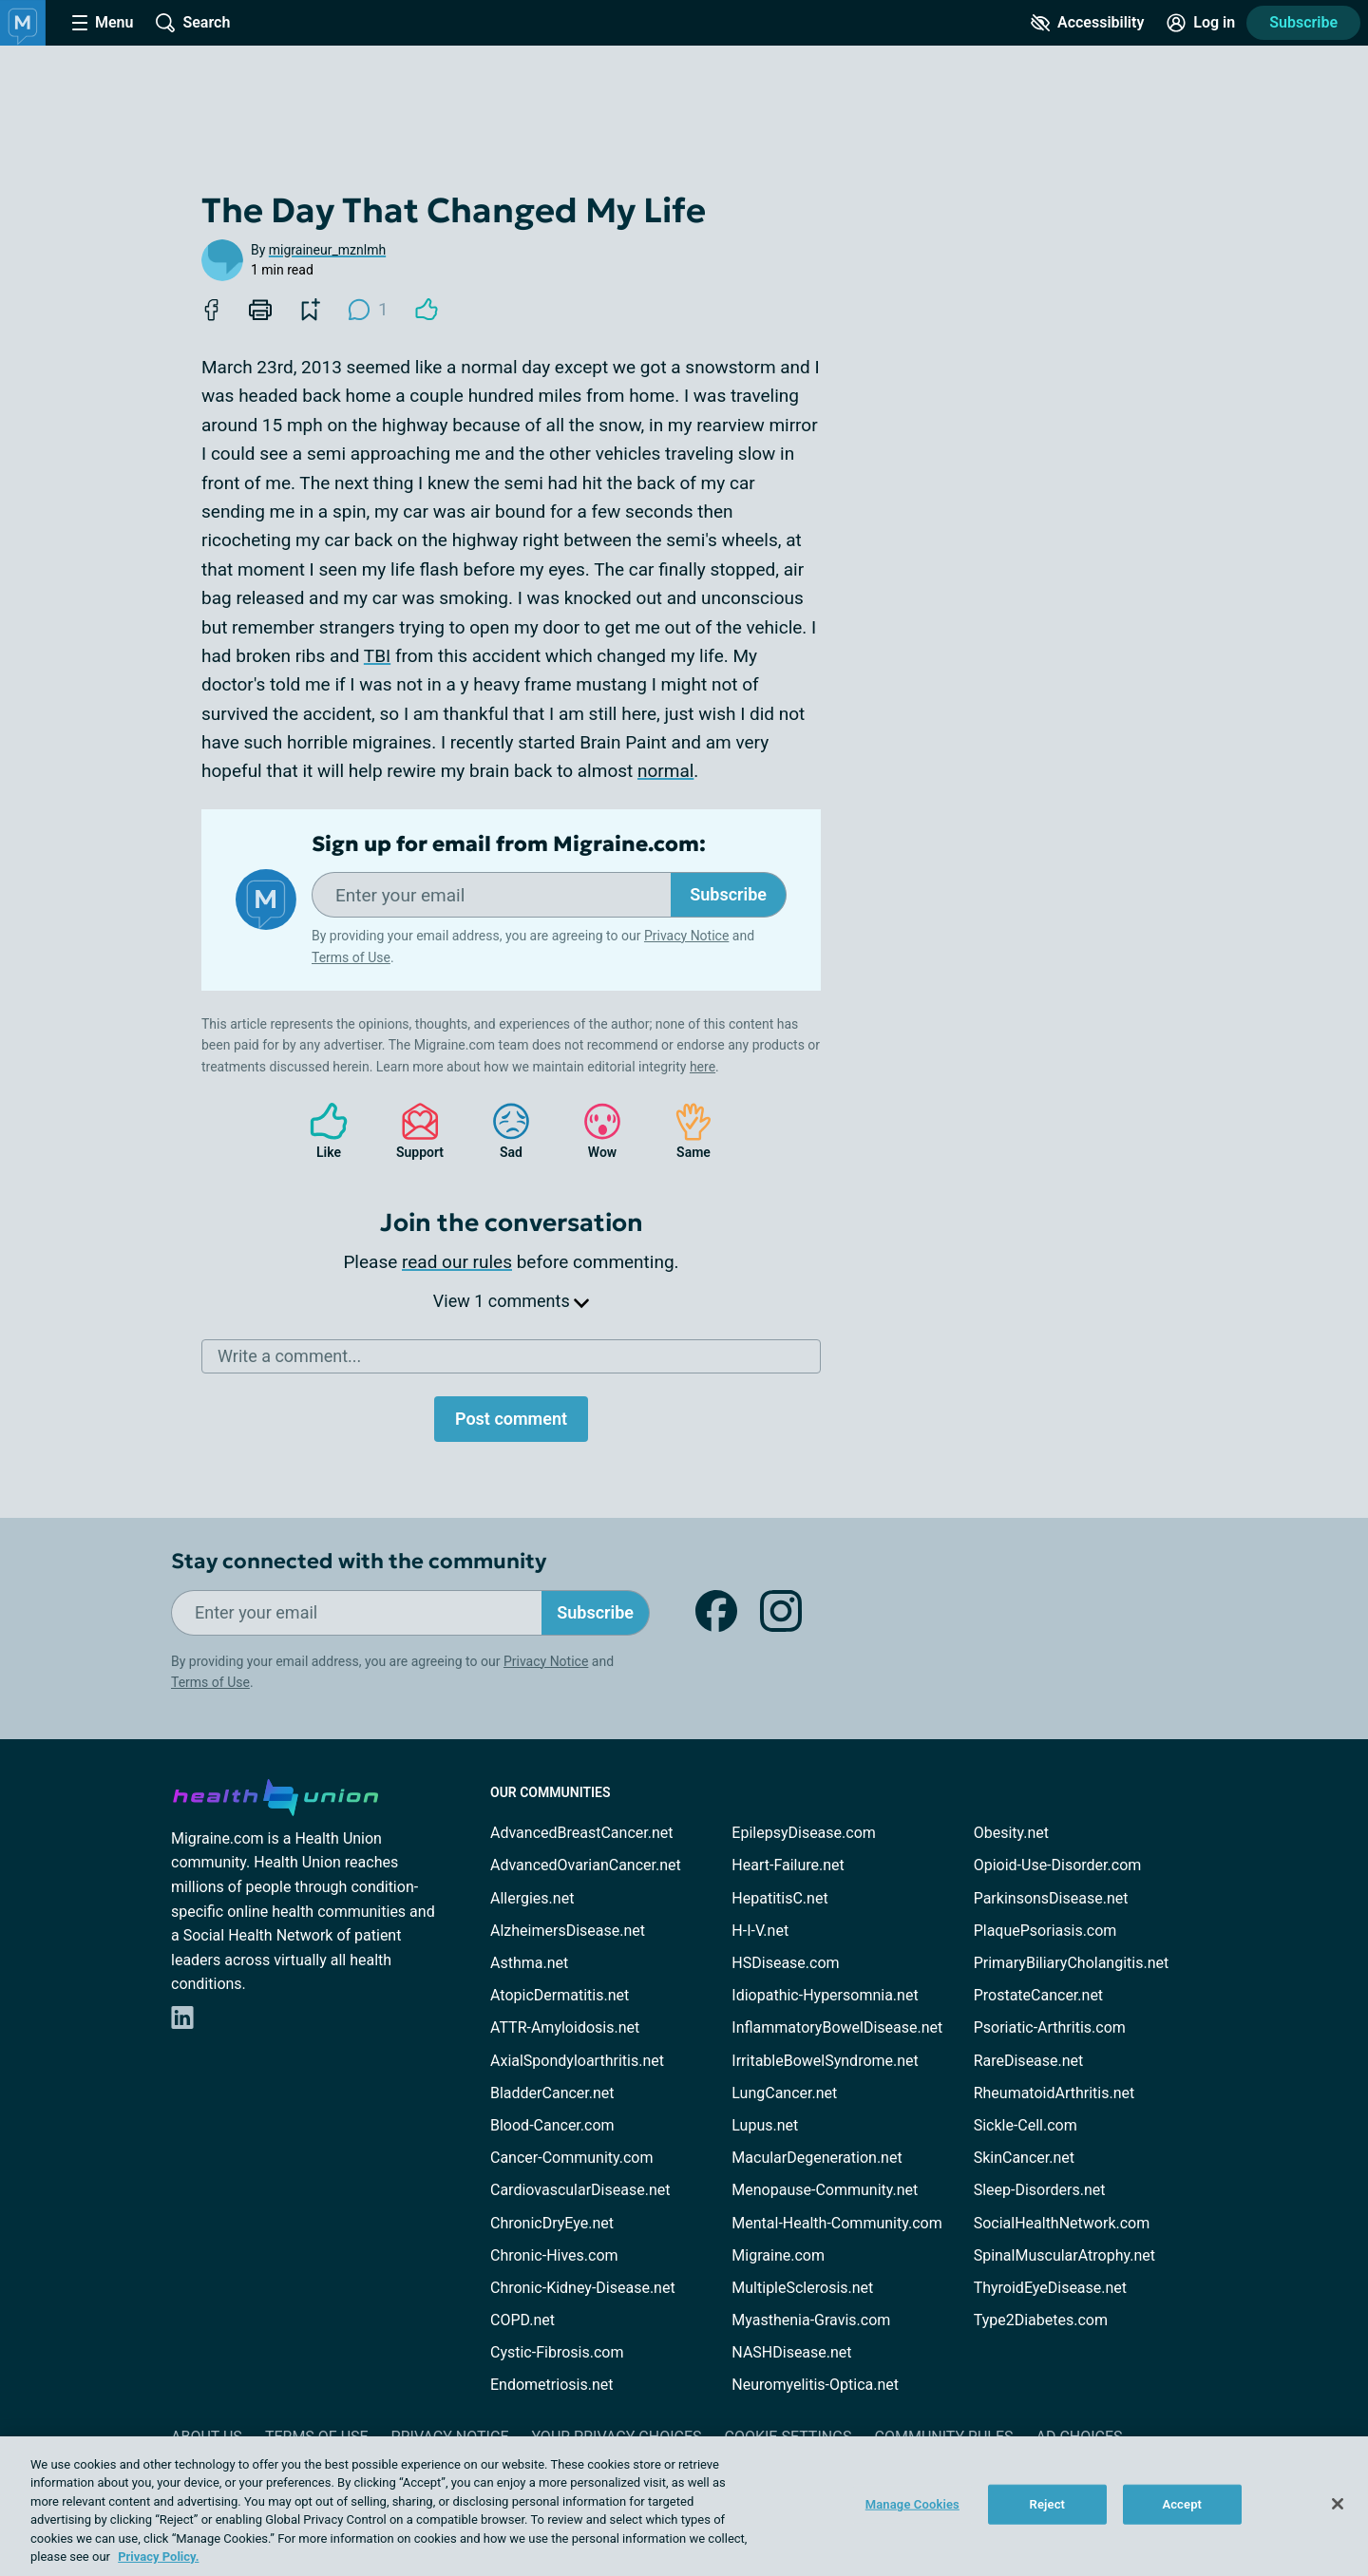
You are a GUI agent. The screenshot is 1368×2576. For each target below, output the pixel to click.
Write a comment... (289, 1356)
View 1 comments (511, 1301)
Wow (592, 1131)
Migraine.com (778, 2255)
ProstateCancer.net (1038, 1995)
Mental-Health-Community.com (836, 2223)
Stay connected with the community (358, 1561)
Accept (1182, 2504)
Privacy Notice (686, 935)
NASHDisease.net (791, 2352)
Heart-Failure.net (788, 1865)
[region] (684, 2506)
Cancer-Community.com (572, 2158)
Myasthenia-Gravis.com (811, 2320)
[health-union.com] (275, 1794)
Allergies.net (532, 1898)
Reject (1048, 2504)
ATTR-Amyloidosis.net (564, 2027)
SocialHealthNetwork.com (1062, 2223)
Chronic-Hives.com (554, 2255)
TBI (377, 656)
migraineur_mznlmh (327, 249)
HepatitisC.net (779, 1898)
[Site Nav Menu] (102, 23)
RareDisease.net (1029, 2061)
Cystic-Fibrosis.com (556, 2352)
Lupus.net (765, 2125)
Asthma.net (529, 1963)
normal (665, 771)
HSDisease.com (785, 1963)
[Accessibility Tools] (1087, 23)
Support (413, 1131)
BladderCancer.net (552, 2093)
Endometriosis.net (551, 2385)
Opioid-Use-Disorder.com (1058, 1865)
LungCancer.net (784, 2093)
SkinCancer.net (1024, 2158)
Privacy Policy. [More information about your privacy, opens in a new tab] (158, 2556)
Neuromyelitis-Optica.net (815, 2385)
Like (319, 1131)
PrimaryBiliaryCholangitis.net (1071, 1963)
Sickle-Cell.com (1025, 2125)
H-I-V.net (760, 1931)
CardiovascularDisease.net (580, 2190)
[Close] (1337, 2504)
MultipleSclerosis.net (802, 2288)
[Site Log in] (1201, 23)
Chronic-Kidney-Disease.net (582, 2288)
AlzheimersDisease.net (567, 1931)
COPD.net (522, 2320)
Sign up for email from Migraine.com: (509, 844)
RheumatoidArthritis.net (1054, 2093)
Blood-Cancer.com (552, 2125)
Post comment (511, 1419)
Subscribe (1303, 22)
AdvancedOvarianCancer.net (585, 1865)
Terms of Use (351, 957)
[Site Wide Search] (193, 23)
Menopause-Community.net (825, 2190)
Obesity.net (1011, 1833)
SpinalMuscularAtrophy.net (1064, 2255)
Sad (501, 1131)
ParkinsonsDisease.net (1051, 1898)
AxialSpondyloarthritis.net (577, 2061)
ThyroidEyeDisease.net (1050, 2288)
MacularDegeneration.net (817, 2158)
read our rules (457, 1262)
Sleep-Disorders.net (1040, 2190)
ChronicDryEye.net (552, 2223)
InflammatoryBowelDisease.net (837, 2027)
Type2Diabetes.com (1041, 2320)
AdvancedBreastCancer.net (581, 1833)
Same (684, 1131)
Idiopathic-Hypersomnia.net (825, 1995)
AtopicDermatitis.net (559, 1995)
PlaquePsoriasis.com (1045, 1931)
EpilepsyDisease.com (803, 1833)
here (702, 1066)
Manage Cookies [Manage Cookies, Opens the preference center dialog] (912, 2504)
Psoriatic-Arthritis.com (1050, 2027)
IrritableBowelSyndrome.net (825, 2061)
